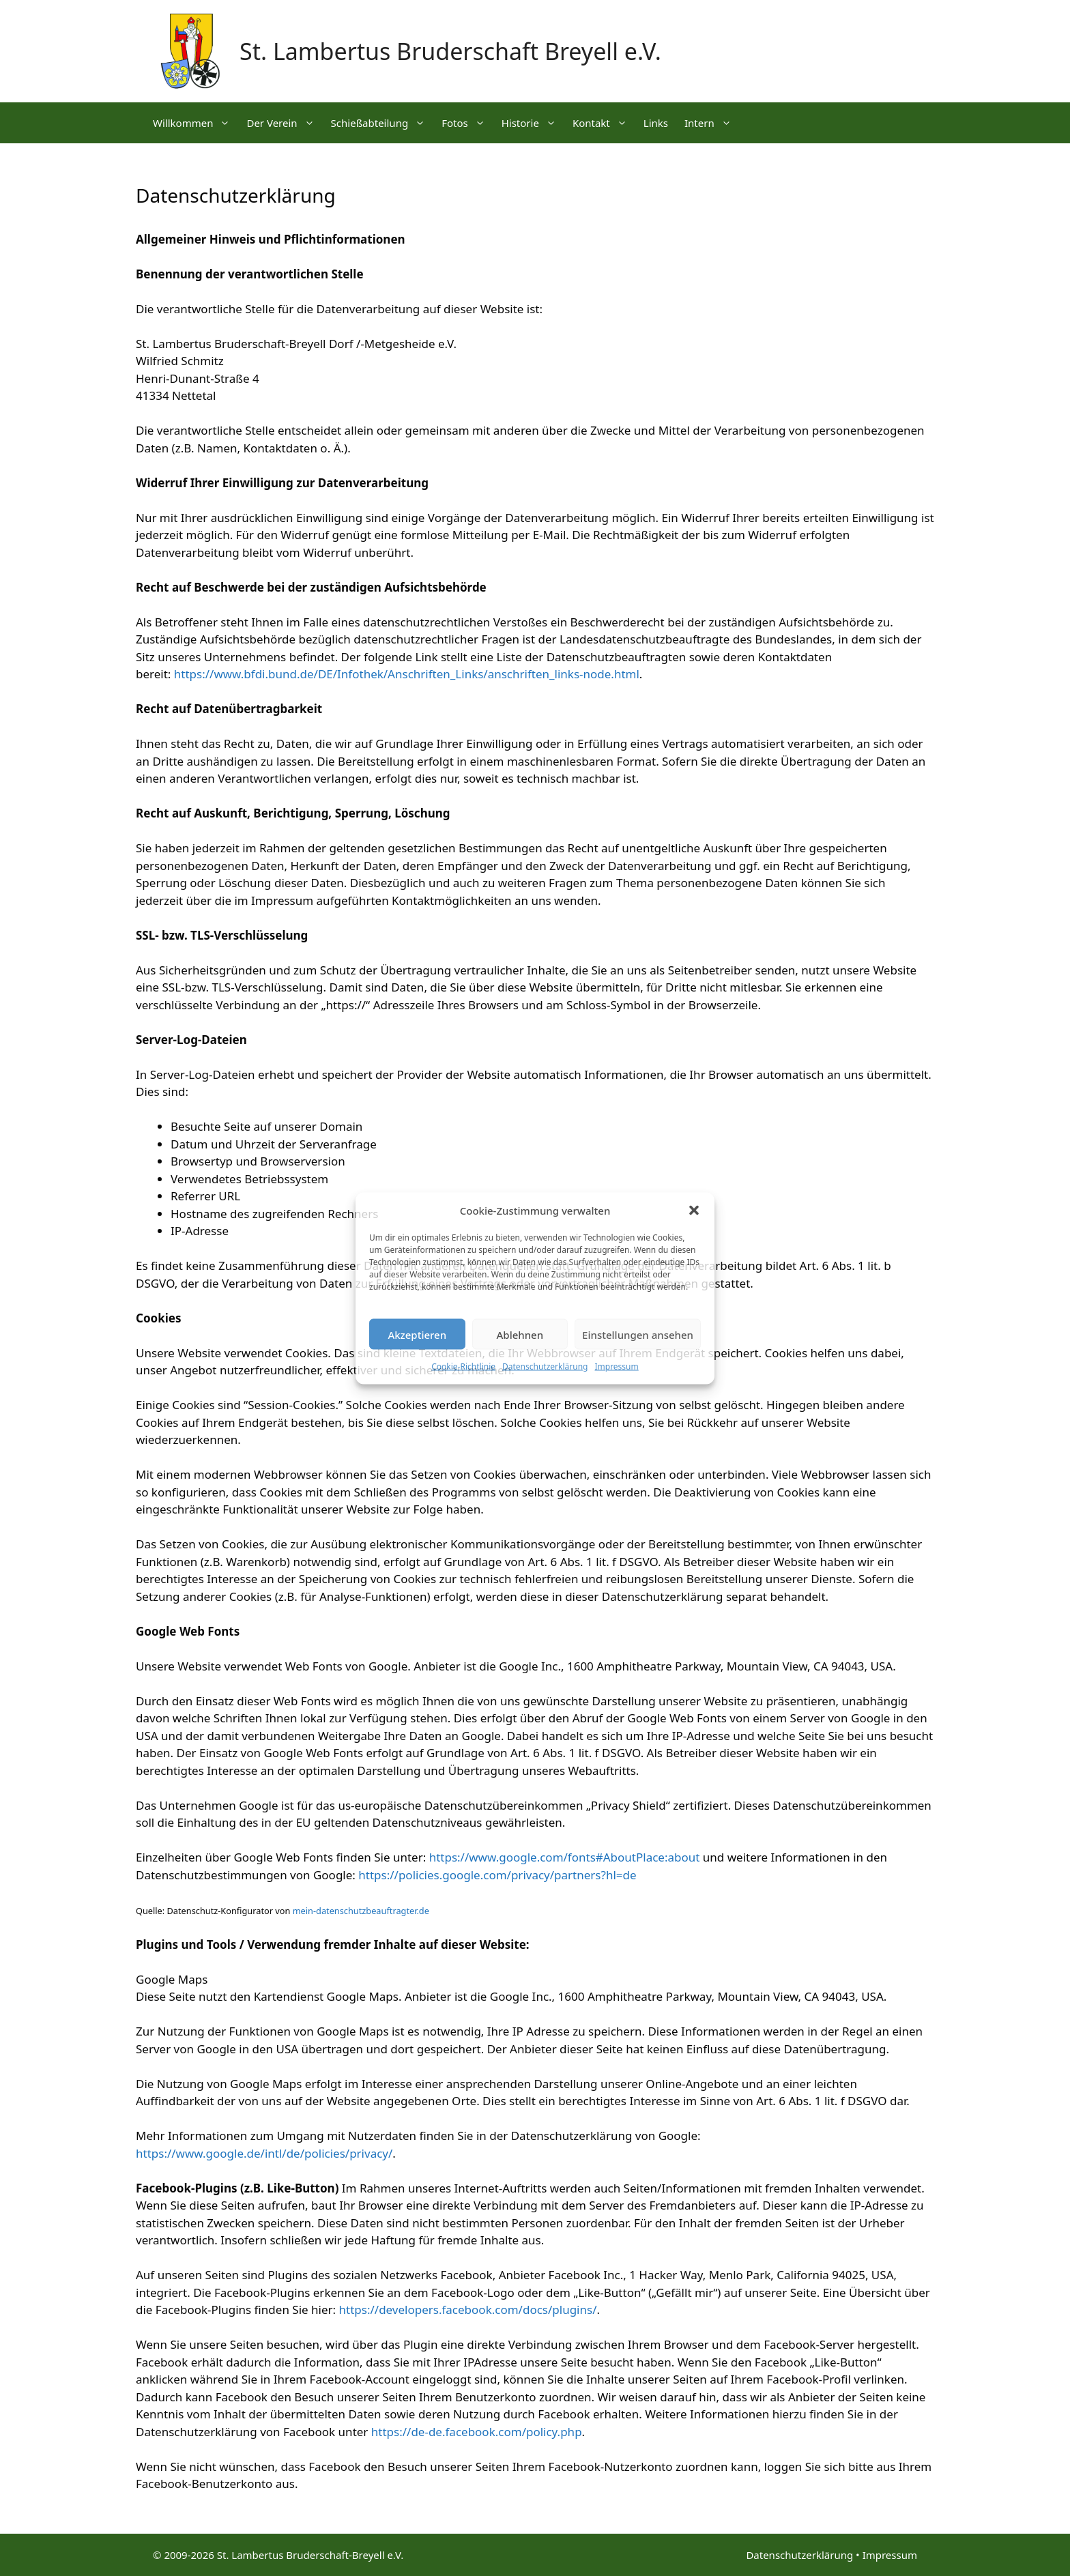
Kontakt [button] (604, 122)
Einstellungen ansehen (637, 1334)
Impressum (616, 1366)
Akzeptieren (417, 1334)
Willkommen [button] (195, 122)
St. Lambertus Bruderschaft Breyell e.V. (450, 51)
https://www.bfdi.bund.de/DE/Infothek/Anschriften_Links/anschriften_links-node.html (406, 674)
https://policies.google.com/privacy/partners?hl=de (497, 1875)
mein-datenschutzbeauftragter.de (361, 1911)
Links (656, 123)
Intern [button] (712, 122)
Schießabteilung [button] (382, 122)
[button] (694, 1210)
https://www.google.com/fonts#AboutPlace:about (564, 1857)
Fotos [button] (467, 122)
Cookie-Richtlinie (463, 1366)
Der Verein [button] (284, 122)
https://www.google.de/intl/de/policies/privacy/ (264, 2153)
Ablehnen (520, 1334)
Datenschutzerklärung (545, 1366)
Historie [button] (533, 122)
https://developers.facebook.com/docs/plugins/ (468, 2309)
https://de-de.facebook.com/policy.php (476, 2432)
